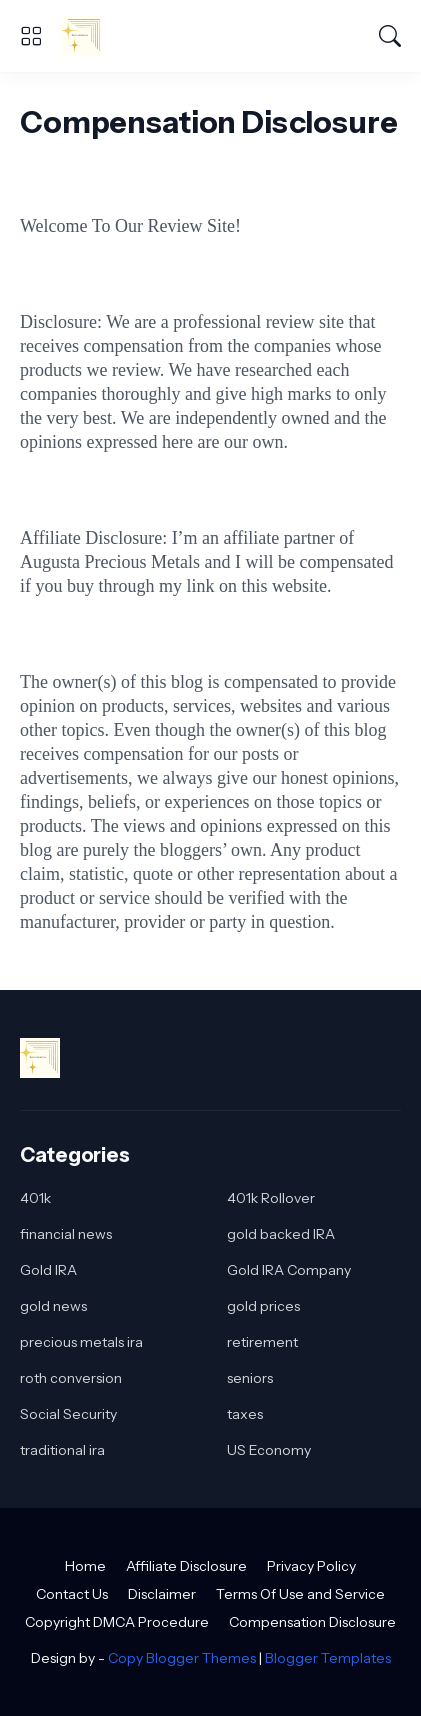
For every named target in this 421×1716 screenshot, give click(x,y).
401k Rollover (271, 1198)
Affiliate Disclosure (186, 1566)
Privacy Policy (311, 1566)
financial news (66, 1234)
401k (35, 1198)
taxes (245, 1414)
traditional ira (62, 1450)
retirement (262, 1342)
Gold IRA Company (289, 1270)
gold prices (263, 1306)
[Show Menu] (31, 36)
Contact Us (72, 1594)
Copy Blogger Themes (182, 1658)
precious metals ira (81, 1342)
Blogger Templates (328, 1658)
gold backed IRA (281, 1234)
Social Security (68, 1414)
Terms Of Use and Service (300, 1594)
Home (85, 1566)
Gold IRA (48, 1270)
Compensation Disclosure (312, 1622)
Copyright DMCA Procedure (117, 1622)
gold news (53, 1306)
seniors (250, 1378)
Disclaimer (162, 1594)
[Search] (390, 36)
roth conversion (71, 1378)
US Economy (269, 1450)
